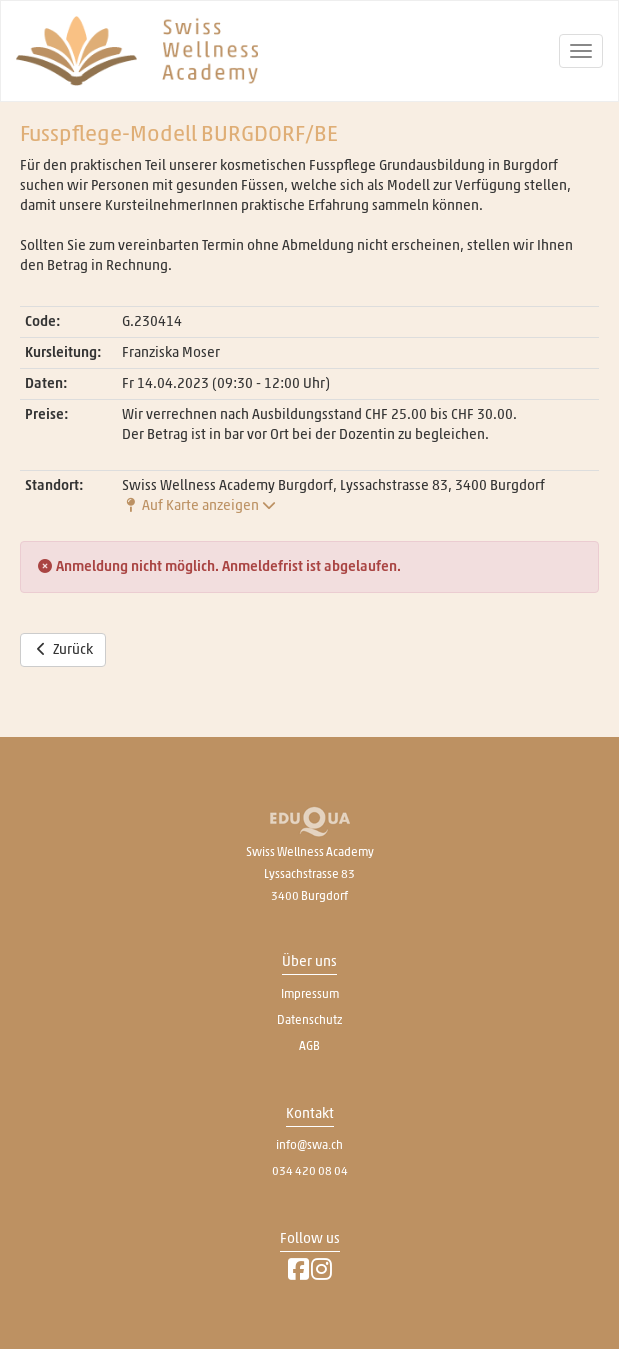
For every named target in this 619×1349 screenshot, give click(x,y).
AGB (309, 1046)
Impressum (310, 994)
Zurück (63, 649)
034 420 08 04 (310, 1171)
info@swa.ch (309, 1145)
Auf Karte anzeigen (199, 506)
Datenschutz (309, 1020)
